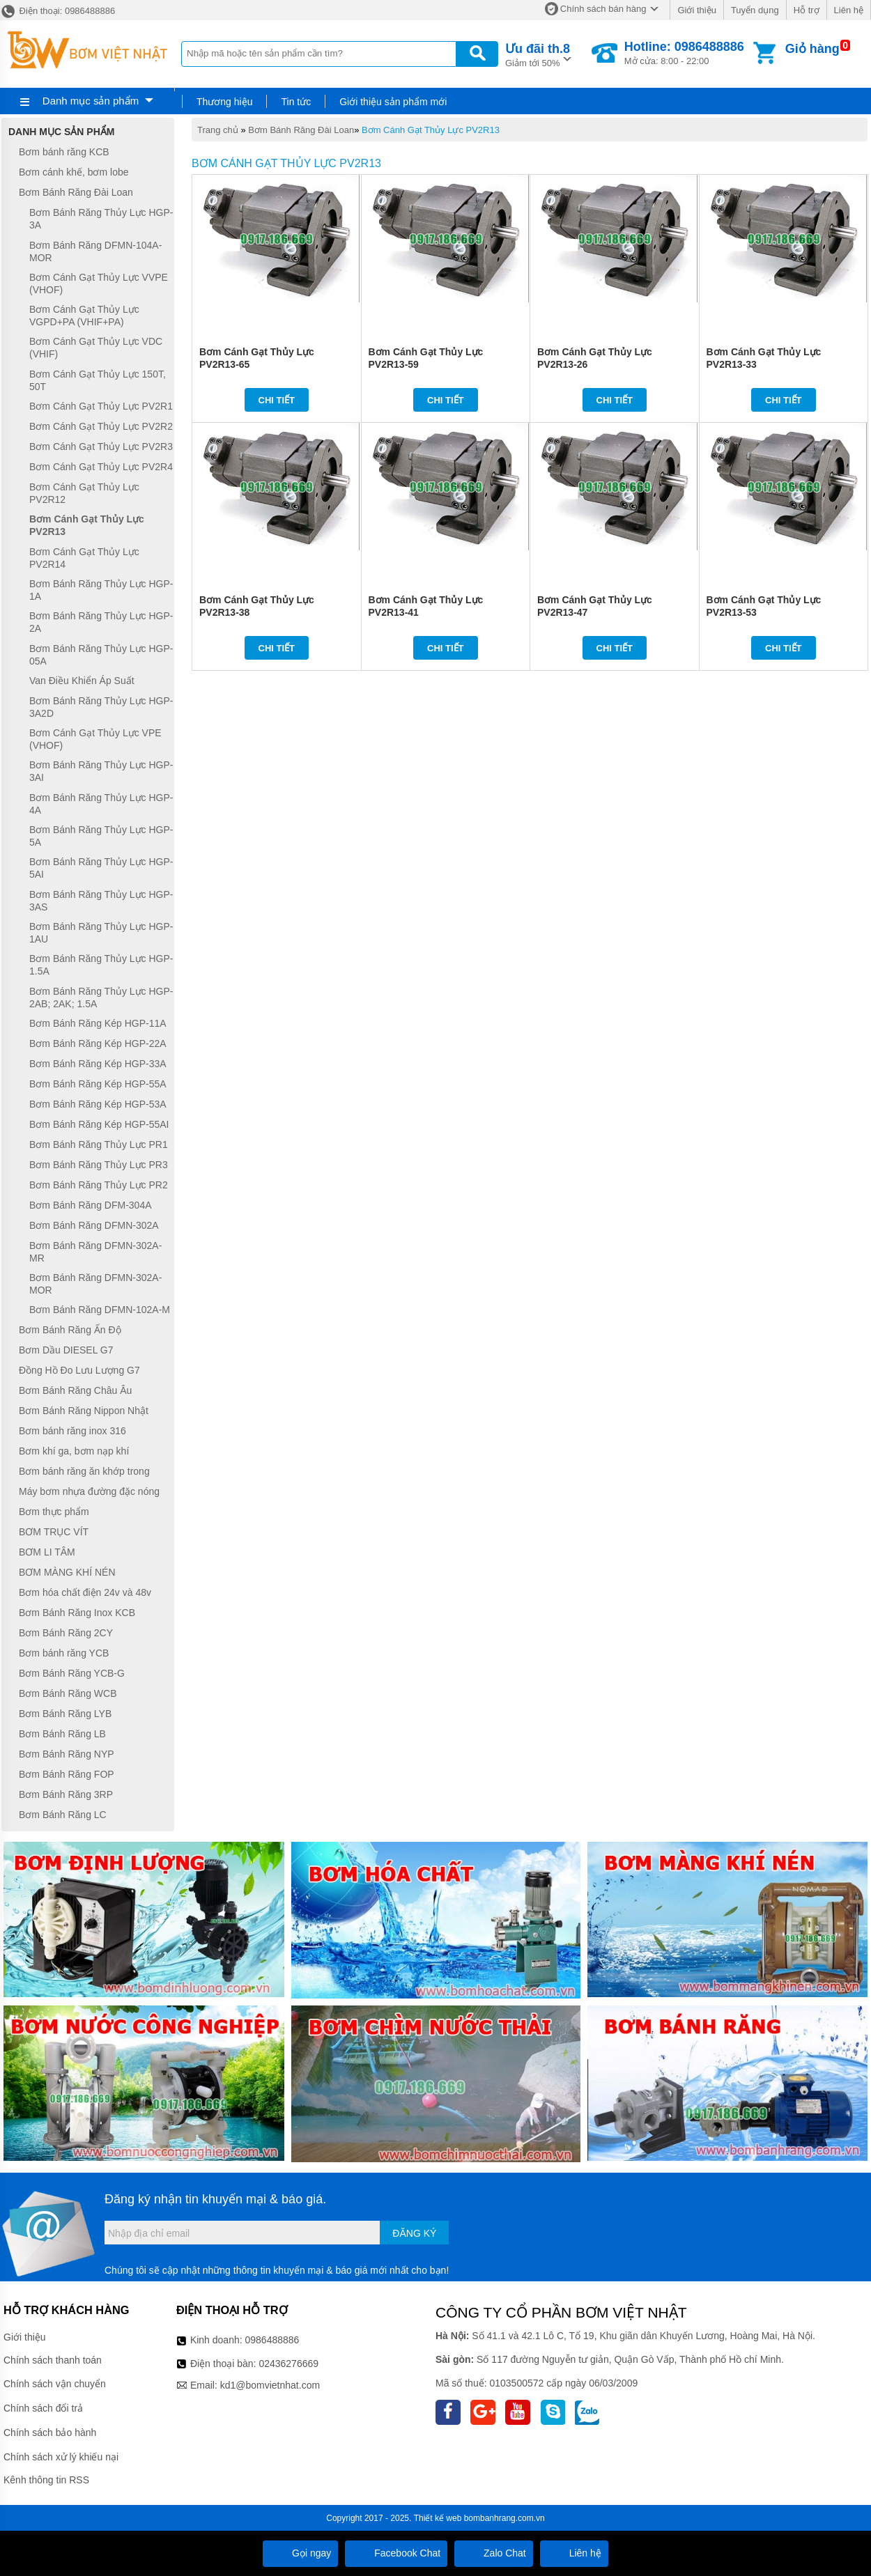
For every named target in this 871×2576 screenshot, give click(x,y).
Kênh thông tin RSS (46, 2479)
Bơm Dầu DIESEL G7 (66, 1350)
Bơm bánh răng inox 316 (72, 1430)
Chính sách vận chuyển (54, 2383)
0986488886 (272, 2339)
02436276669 (288, 2363)
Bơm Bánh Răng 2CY (66, 1632)
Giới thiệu (696, 10)
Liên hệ (848, 10)
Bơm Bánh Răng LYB (65, 1713)
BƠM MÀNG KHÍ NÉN (67, 1572)
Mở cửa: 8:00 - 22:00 (684, 53)
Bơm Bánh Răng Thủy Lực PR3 (98, 1164)
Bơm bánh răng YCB (64, 1653)
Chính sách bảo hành (49, 2432)
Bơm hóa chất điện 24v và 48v (85, 1592)
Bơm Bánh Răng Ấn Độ (70, 1329)
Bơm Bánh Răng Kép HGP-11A (98, 1023)
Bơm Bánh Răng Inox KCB (77, 1612)
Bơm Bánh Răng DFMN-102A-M (99, 1309)
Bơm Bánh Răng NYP (66, 1754)
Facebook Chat (396, 2553)
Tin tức (296, 101)
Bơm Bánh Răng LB (62, 1733)
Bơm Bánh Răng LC (63, 1814)
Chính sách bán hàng (603, 8)
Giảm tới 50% (537, 54)
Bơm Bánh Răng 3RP (66, 1794)
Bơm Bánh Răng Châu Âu (75, 1390)
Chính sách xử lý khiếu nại (60, 2456)
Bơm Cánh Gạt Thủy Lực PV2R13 (431, 130)
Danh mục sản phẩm (91, 101)
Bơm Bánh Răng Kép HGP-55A (98, 1083)
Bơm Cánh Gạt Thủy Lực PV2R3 (101, 446)
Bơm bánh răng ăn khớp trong (84, 1471)
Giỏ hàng (812, 49)
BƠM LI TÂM (47, 1552)
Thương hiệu (224, 101)
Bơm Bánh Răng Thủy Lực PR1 (98, 1144)
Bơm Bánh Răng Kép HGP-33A (98, 1063)
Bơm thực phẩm (54, 1511)
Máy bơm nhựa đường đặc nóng (89, 1491)
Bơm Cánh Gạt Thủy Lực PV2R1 (101, 406)
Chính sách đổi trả (43, 2408)
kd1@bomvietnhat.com (270, 2385)
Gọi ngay (300, 2553)
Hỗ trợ (806, 10)
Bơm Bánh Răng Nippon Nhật (83, 1410)
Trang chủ (217, 130)
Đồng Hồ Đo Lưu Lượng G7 (79, 1370)
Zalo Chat (493, 2553)
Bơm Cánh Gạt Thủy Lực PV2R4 (101, 466)
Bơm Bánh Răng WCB (68, 1693)
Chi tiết (277, 400)
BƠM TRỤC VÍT (53, 1531)
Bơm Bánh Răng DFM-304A (90, 1205)
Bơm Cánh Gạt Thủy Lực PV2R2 (101, 426)
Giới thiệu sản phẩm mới (393, 101)
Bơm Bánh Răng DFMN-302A (94, 1225)
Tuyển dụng (755, 10)
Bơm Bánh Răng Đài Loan (301, 130)
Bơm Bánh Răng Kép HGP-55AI (99, 1124)
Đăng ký (414, 2233)
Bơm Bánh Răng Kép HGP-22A (98, 1043)
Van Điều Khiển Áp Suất (81, 680)
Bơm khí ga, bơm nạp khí (74, 1451)
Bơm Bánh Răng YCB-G (72, 1673)
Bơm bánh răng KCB (64, 151)
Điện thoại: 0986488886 (57, 11)
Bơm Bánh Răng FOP (66, 1774)
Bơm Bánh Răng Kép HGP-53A (98, 1104)
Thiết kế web (438, 2518)
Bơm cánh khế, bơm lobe (74, 172)
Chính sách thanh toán (52, 2360)
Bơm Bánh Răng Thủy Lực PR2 (98, 1184)
